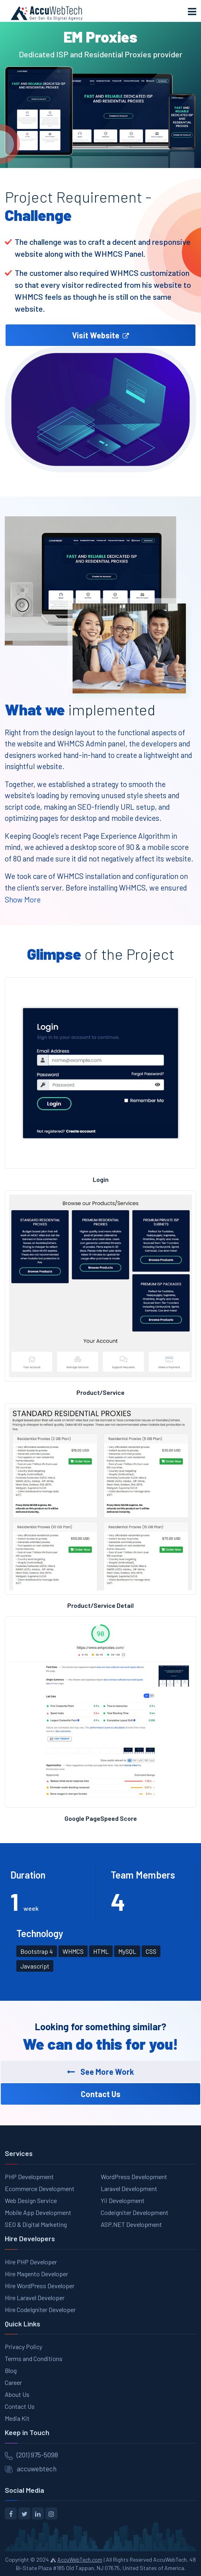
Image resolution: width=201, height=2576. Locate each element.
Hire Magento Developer (36, 2273)
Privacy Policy (23, 2346)
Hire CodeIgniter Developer (40, 2309)
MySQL (127, 1951)
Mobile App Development (38, 2212)
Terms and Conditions (33, 2358)
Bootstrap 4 (36, 1951)
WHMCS (73, 1951)
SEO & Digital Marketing (36, 2224)
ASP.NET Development (131, 2224)
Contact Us (20, 2406)
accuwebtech (37, 2468)
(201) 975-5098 (37, 2455)
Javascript (34, 1966)
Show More (23, 899)
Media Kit (17, 2418)
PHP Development (29, 2176)
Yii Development (122, 2200)
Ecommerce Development (39, 2188)
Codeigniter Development (134, 2212)
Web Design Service (31, 2200)
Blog (11, 2370)
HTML (101, 1951)
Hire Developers (30, 2238)
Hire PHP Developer (31, 2261)
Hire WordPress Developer (39, 2285)
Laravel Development (129, 2188)
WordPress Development (134, 2176)
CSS (151, 1951)
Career (13, 2382)
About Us (17, 2394)
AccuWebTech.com (79, 2559)
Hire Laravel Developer (34, 2297)
